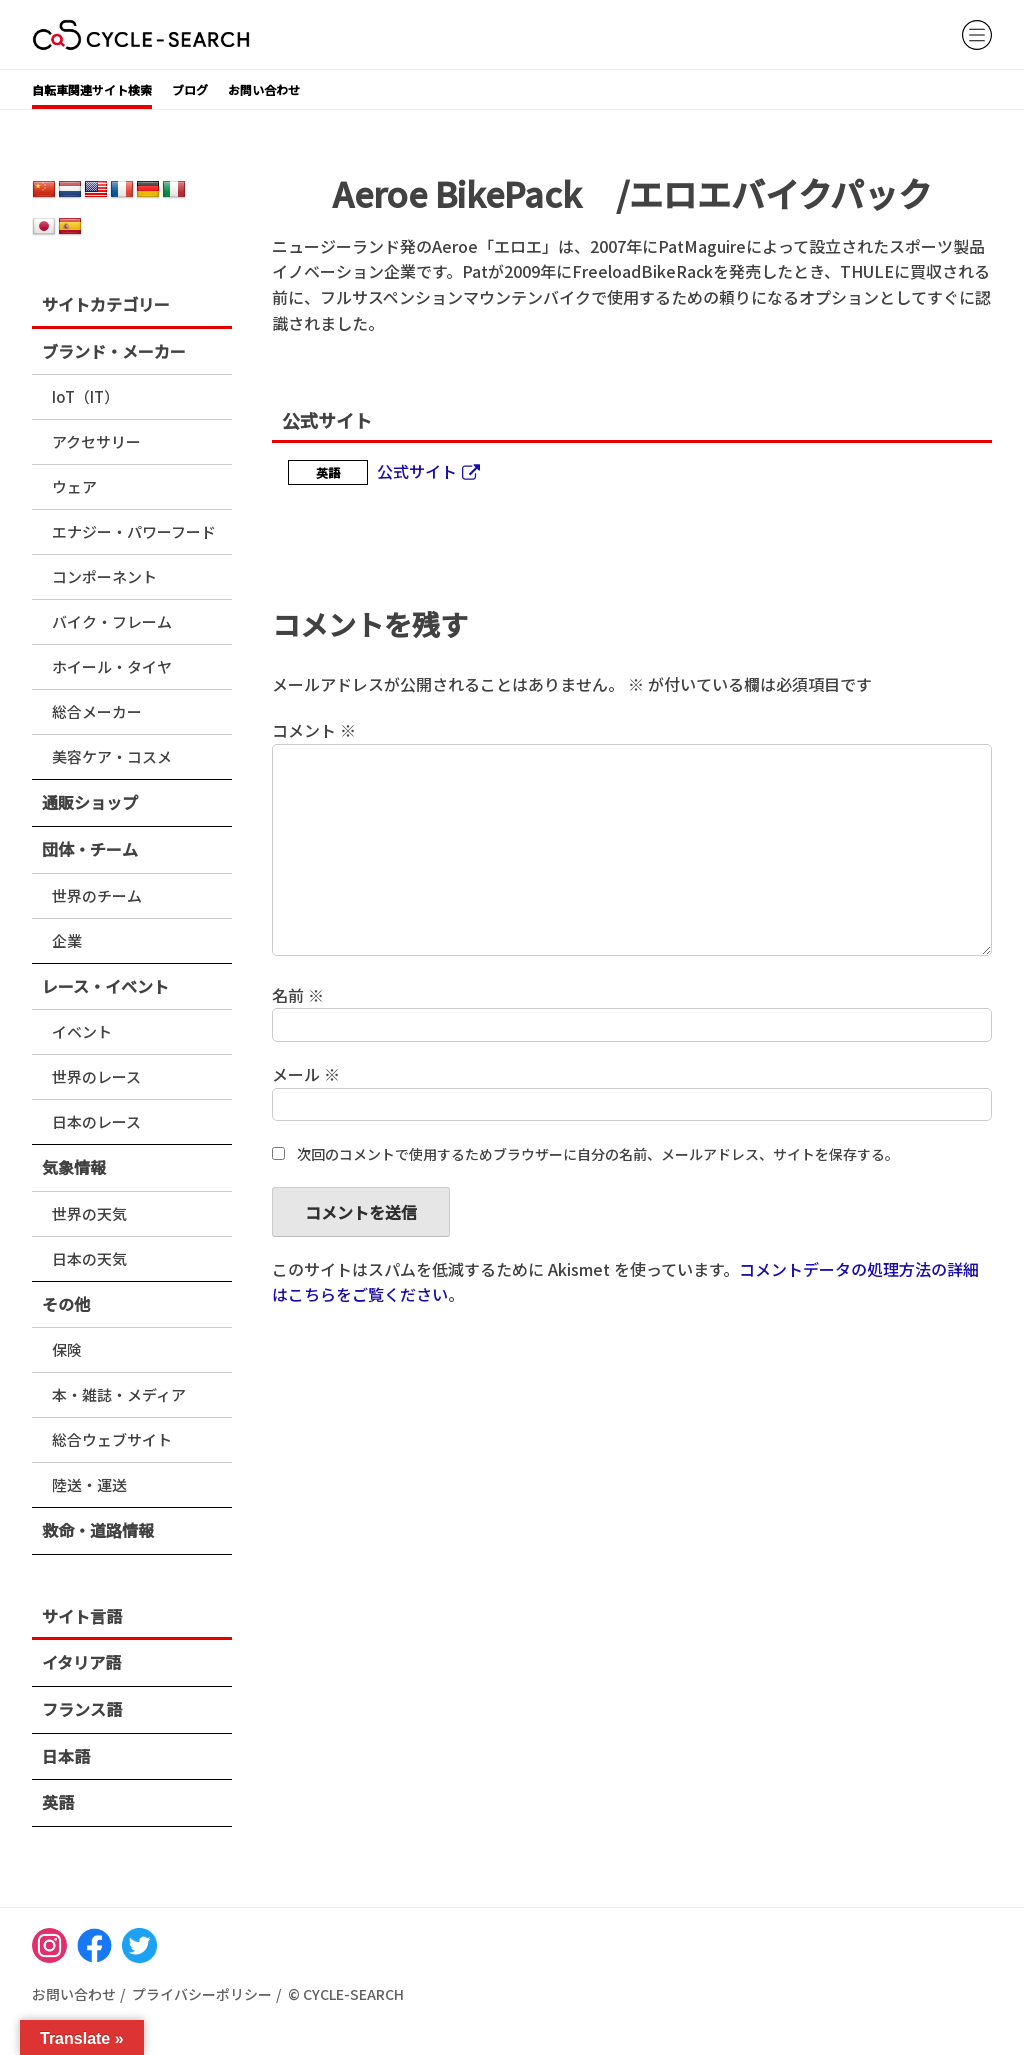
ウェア (74, 486)
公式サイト (417, 471)
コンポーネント (104, 576)
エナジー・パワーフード (134, 531)
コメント (314, 730)
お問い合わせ (264, 89)
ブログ (190, 89)
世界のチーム (97, 895)
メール (306, 1074)
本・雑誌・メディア (119, 1394)
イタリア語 (81, 1662)
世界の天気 (89, 1213)
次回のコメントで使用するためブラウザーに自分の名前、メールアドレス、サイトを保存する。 (598, 1154)
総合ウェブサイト (112, 1439)
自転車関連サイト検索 (92, 89)
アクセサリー (96, 441)
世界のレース (96, 1076)
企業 (67, 940)
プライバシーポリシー (202, 1994)
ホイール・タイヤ (112, 666)
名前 (298, 995)
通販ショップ (90, 802)
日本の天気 (89, 1258)
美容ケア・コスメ (112, 756)
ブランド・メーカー (114, 351)
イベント (82, 1031)
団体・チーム (90, 849)
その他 (66, 1304)
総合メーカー (97, 711)
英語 (58, 1802)
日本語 (66, 1756)
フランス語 (82, 1709)
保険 (67, 1349)
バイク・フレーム (112, 621)
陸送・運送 (89, 1484)
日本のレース (96, 1121)
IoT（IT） (85, 396)
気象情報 (74, 1167)
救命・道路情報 (98, 1530)
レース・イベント (105, 986)
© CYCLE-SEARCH (346, 1994)
